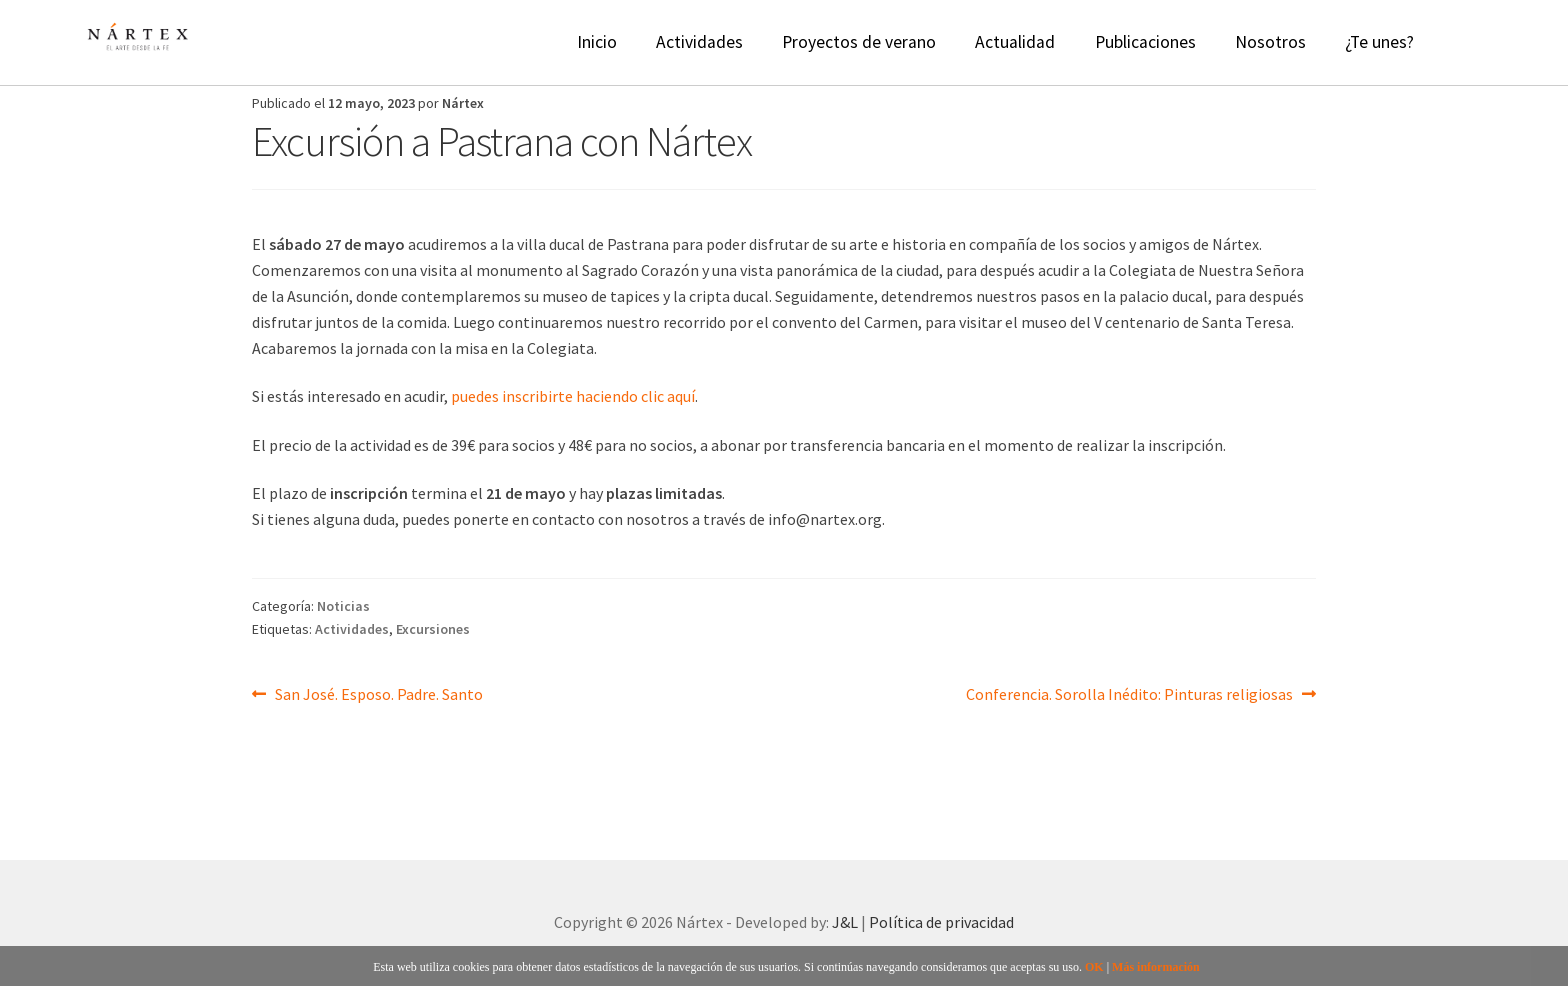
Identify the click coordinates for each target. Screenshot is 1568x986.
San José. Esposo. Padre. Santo (378, 693)
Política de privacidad (941, 922)
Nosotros (1270, 42)
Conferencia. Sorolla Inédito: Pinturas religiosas (1129, 693)
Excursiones (433, 629)
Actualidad (1015, 42)
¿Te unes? (1379, 42)
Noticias (343, 606)
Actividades (699, 42)
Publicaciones (1145, 42)
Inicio (597, 42)
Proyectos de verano (859, 42)
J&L (845, 922)
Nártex (463, 103)
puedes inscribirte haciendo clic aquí (573, 396)
